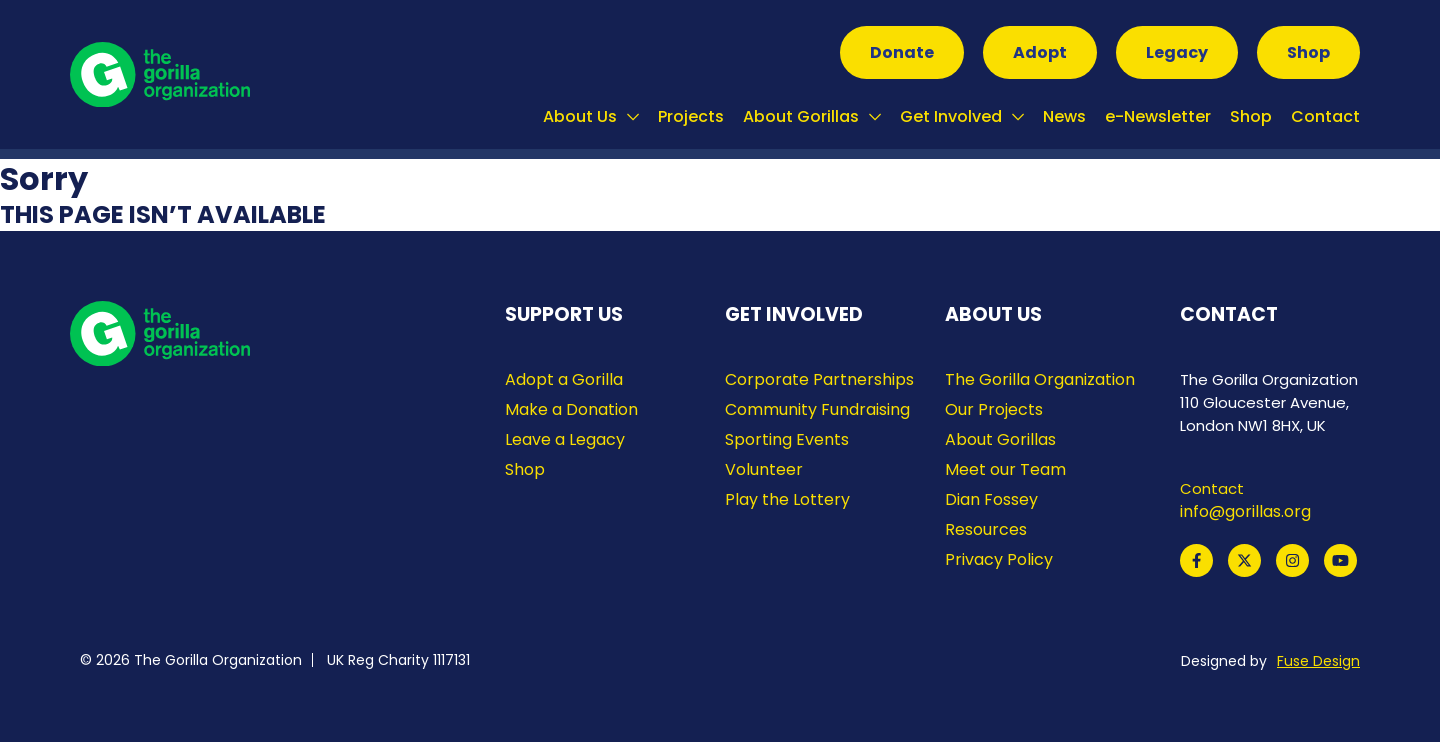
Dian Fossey (991, 499)
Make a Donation (571, 409)
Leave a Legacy (565, 439)
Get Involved (962, 116)
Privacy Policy (999, 559)
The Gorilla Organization (1040, 379)
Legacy (1177, 52)
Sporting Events (787, 439)
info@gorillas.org (1245, 511)
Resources (986, 529)
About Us (591, 116)
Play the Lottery (787, 499)
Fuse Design (1318, 661)
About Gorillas (812, 116)
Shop (1308, 52)
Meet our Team (1005, 469)
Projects (691, 116)
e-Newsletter (1158, 116)
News (1064, 116)
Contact (1325, 116)
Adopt (1040, 52)
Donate (902, 52)
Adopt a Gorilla (564, 379)
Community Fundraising (817, 409)
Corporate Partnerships (819, 379)
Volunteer (764, 469)
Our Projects (994, 409)
